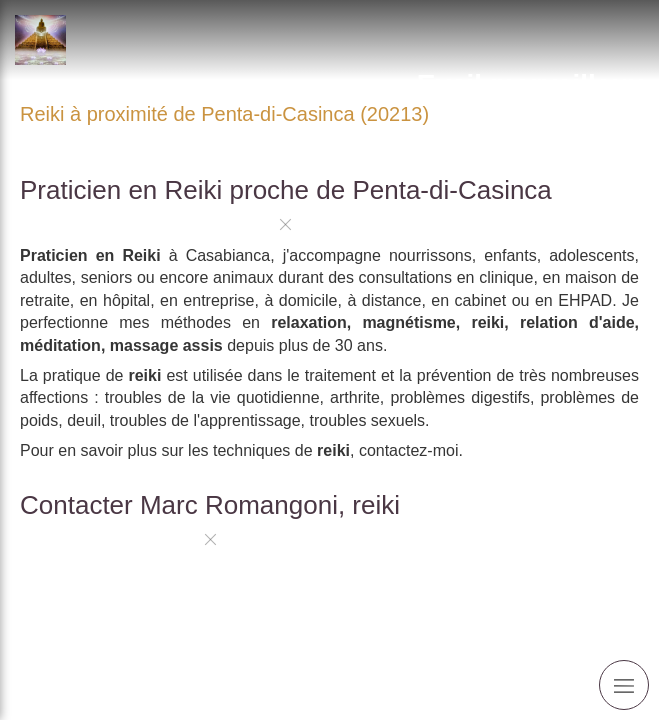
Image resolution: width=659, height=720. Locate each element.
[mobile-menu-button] (624, 685)
